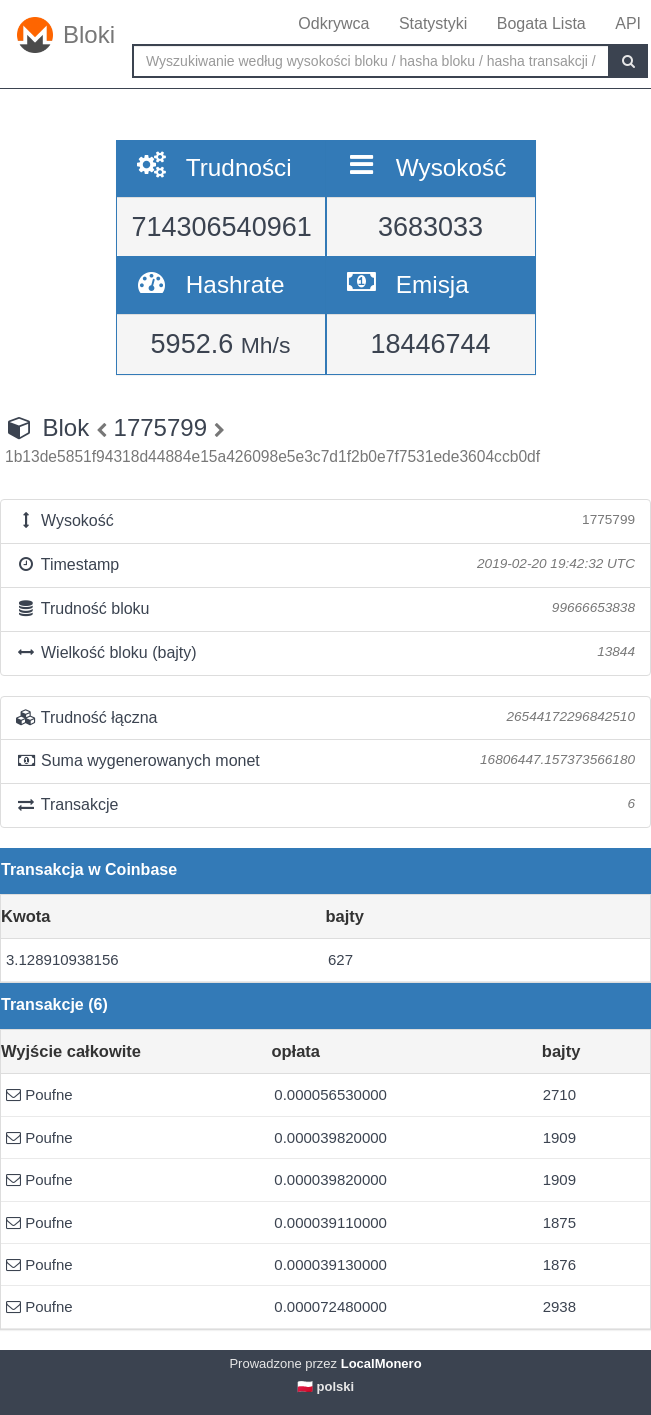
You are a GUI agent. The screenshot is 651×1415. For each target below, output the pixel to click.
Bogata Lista (541, 23)
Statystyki (433, 23)
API (628, 23)
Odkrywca (333, 23)
